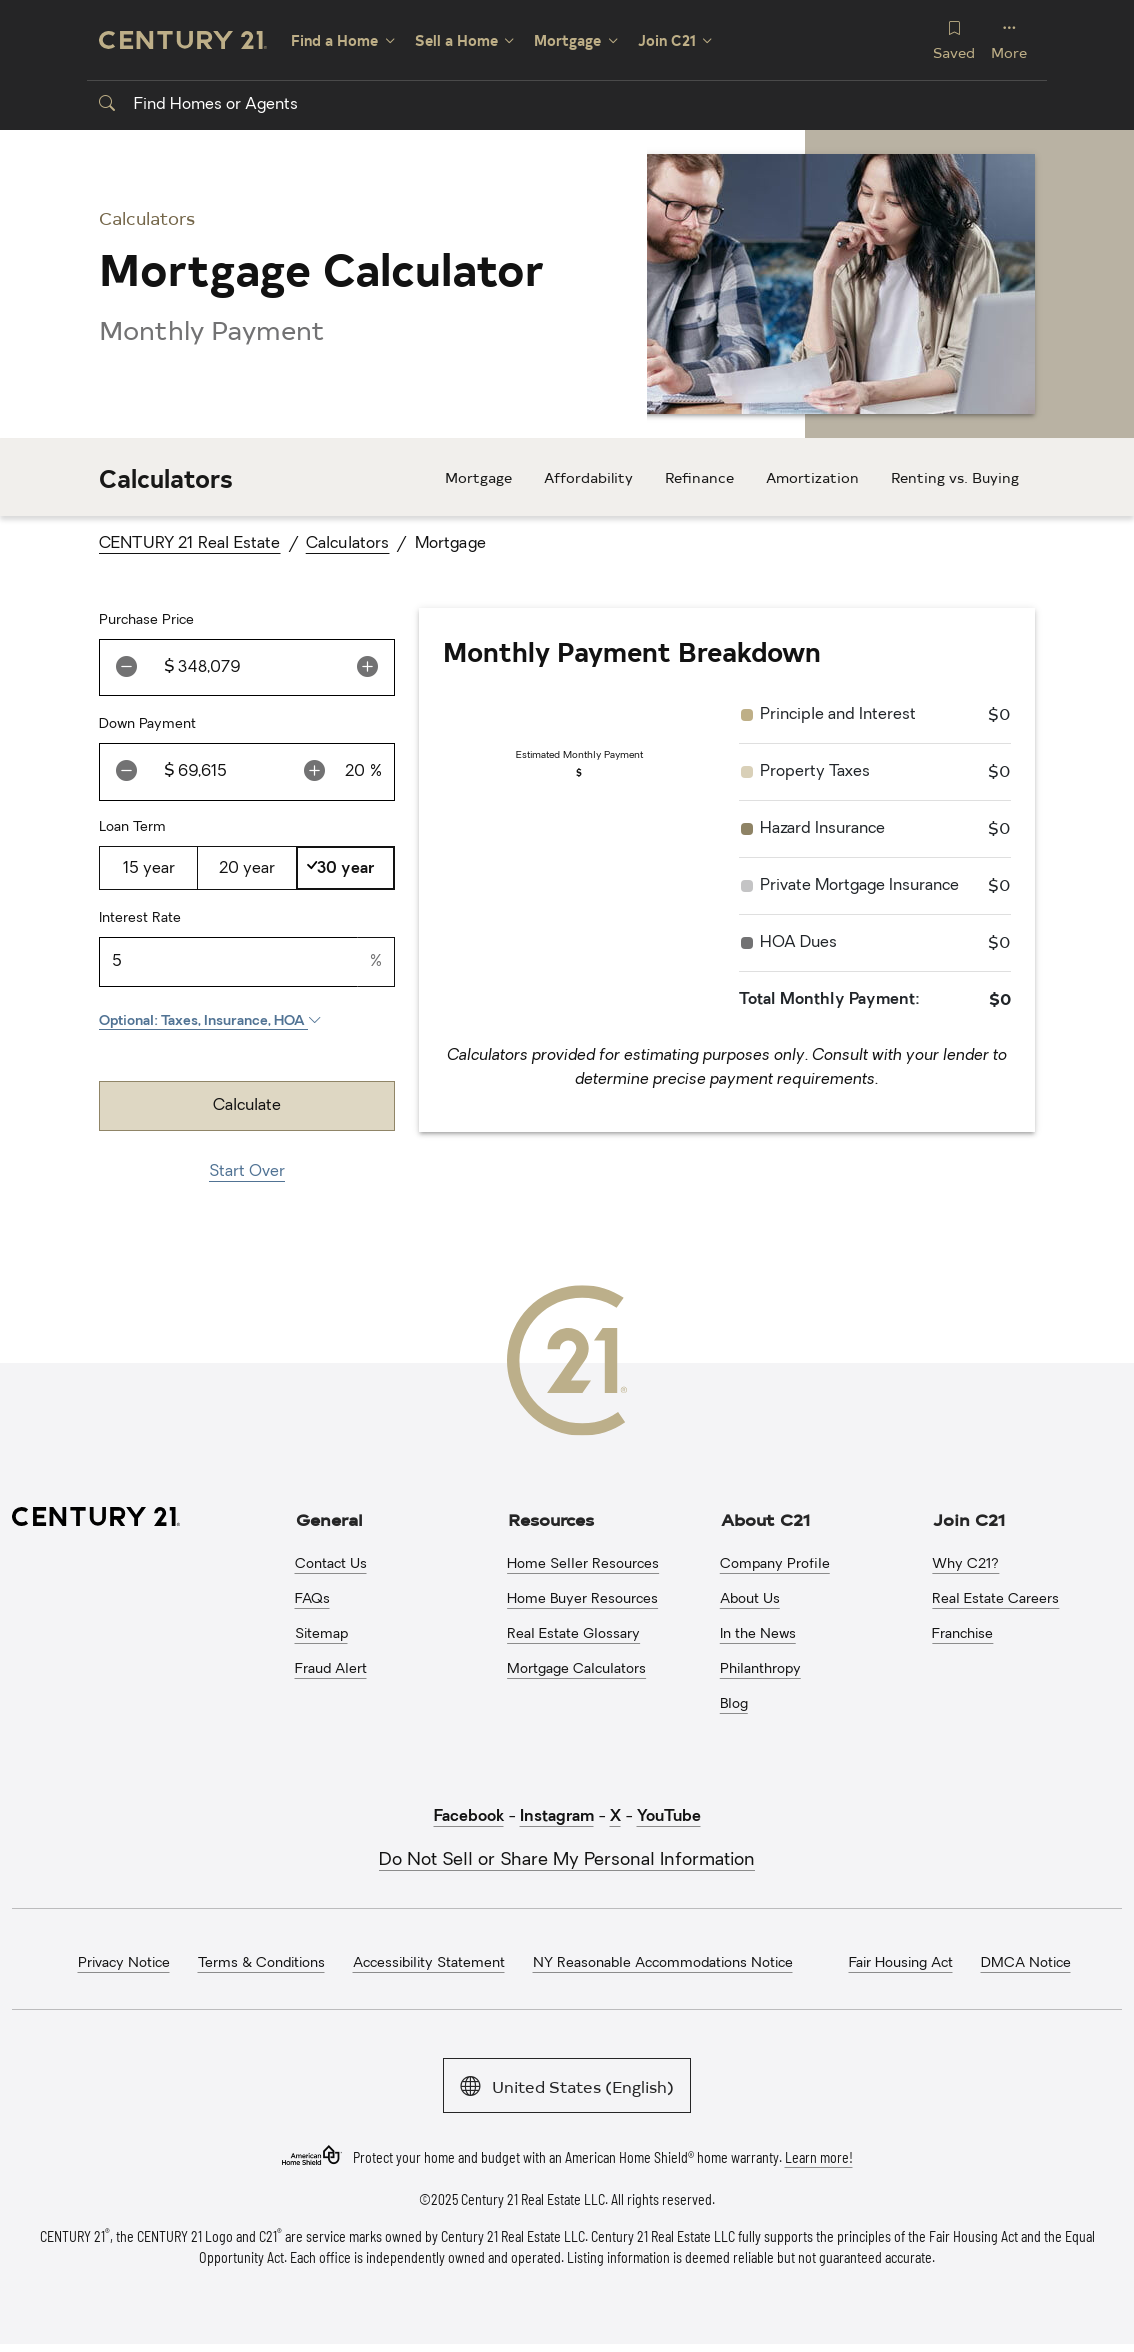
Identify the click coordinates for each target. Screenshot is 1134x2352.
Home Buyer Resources (582, 1599)
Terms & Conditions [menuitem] (261, 1963)
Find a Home (334, 40)
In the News (758, 1634)
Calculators (348, 544)
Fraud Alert (331, 1669)
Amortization (812, 477)
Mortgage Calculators (576, 1669)
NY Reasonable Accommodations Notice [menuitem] (663, 1963)
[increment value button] (367, 667)
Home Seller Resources (583, 1564)
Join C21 (667, 40)
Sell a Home (456, 40)
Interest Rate (140, 918)
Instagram (557, 1817)
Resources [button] (551, 1519)
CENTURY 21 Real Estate (190, 544)
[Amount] (258, 667)
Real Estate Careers (995, 1599)
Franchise (962, 1634)
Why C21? (965, 1564)
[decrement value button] (126, 667)
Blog (734, 1704)
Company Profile (775, 1564)
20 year (247, 869)
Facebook (469, 1817)
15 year (149, 869)
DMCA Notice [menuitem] (1026, 1963)
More (1009, 39)
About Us (750, 1599)
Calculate (247, 1106)
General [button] (329, 1519)
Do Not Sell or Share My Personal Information (567, 1860)
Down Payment (147, 724)
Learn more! (819, 2156)
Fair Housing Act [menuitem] (901, 1963)
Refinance (699, 477)
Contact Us (331, 1564)
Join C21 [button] (969, 1519)
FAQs (312, 1599)
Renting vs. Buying (955, 477)
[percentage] (355, 771)
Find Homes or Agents (198, 105)
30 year (345, 869)
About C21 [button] (765, 1519)
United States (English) (567, 2084)
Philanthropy (760, 1669)
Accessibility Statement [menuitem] (429, 1963)
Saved (954, 39)
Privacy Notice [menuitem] (124, 1963)
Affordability (588, 477)
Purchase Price (146, 620)
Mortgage (567, 40)
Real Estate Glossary (573, 1634)
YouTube (669, 1817)
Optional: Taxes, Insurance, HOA (210, 1021)
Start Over (247, 1172)
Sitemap (321, 1634)
